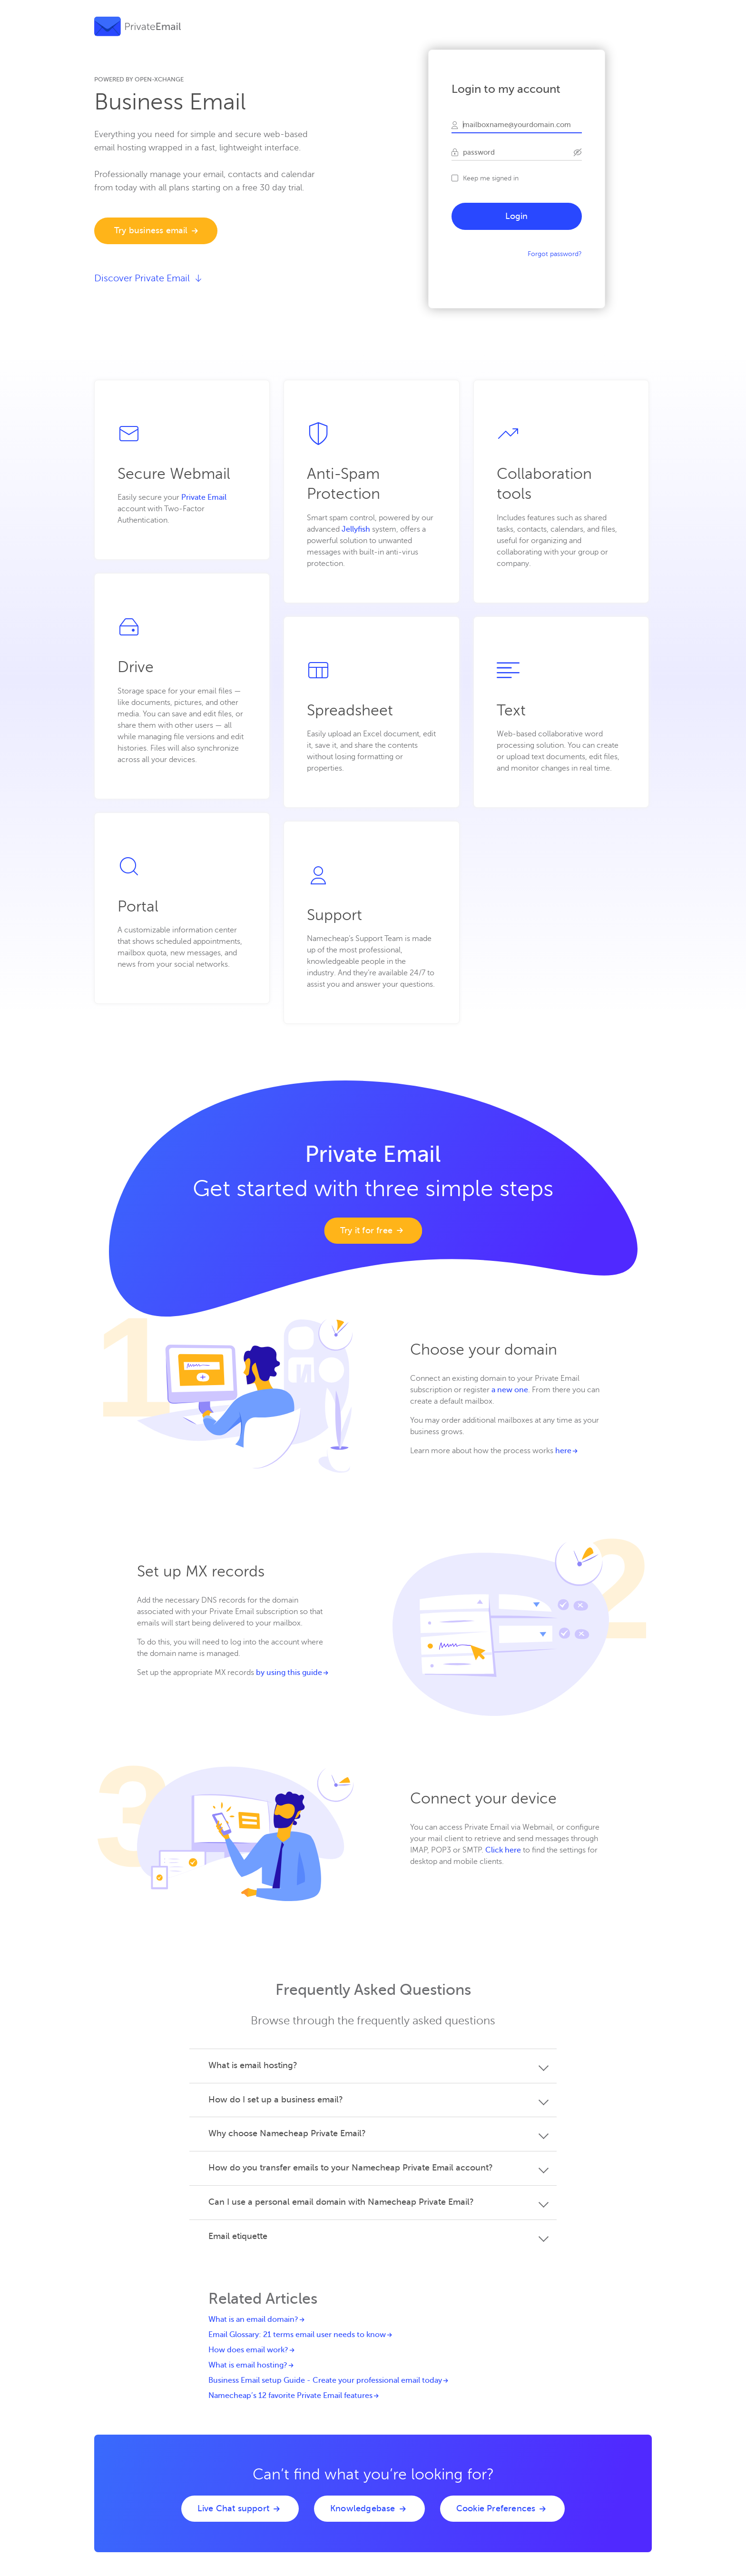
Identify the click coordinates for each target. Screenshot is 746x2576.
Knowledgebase (362, 2508)
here (563, 1451)
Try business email (151, 230)
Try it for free (366, 1230)
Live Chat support (233, 2508)
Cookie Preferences (496, 2508)
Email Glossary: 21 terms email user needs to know (297, 2334)
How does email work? (248, 2350)
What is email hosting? (247, 2365)
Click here (503, 1850)
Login (516, 216)
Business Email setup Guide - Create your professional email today (325, 2380)
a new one (509, 1390)
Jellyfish (356, 529)
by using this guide (289, 1672)
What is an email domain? (253, 2319)
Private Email (203, 497)
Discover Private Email (148, 278)
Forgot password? (555, 254)
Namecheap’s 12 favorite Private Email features (290, 2395)
